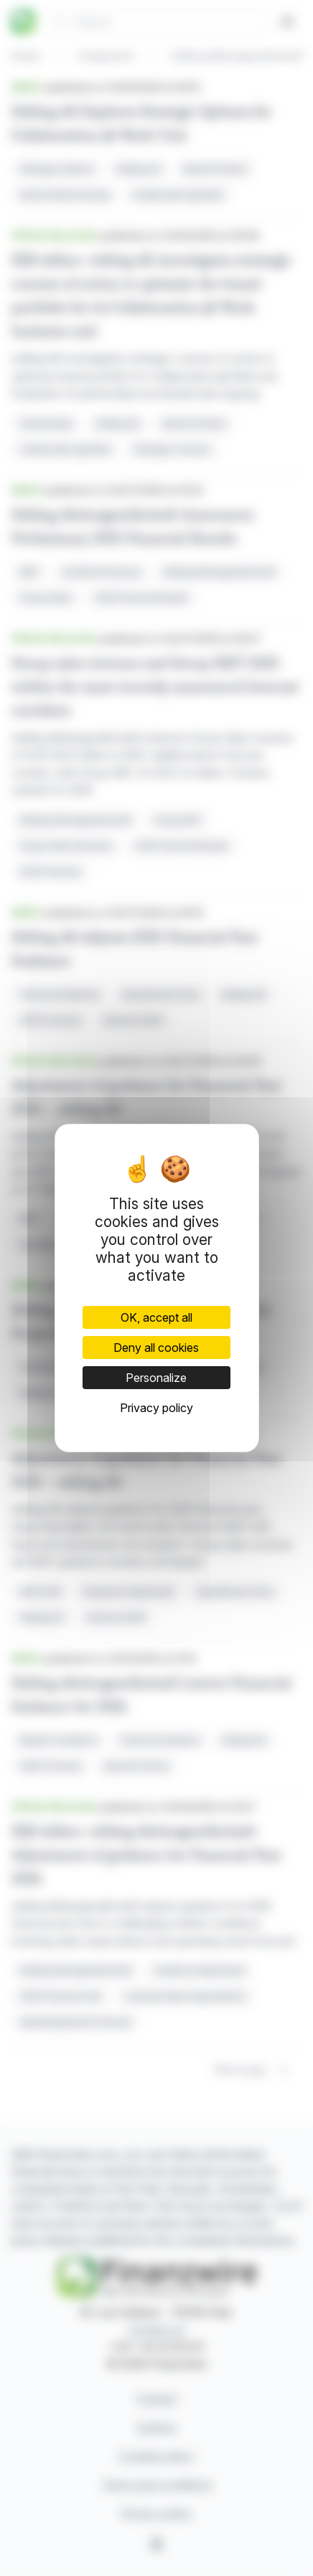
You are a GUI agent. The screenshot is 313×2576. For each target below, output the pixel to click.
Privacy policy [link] (156, 1408)
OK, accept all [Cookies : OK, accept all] (156, 1317)
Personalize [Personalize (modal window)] (156, 1377)
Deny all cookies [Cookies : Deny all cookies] (156, 1347)
